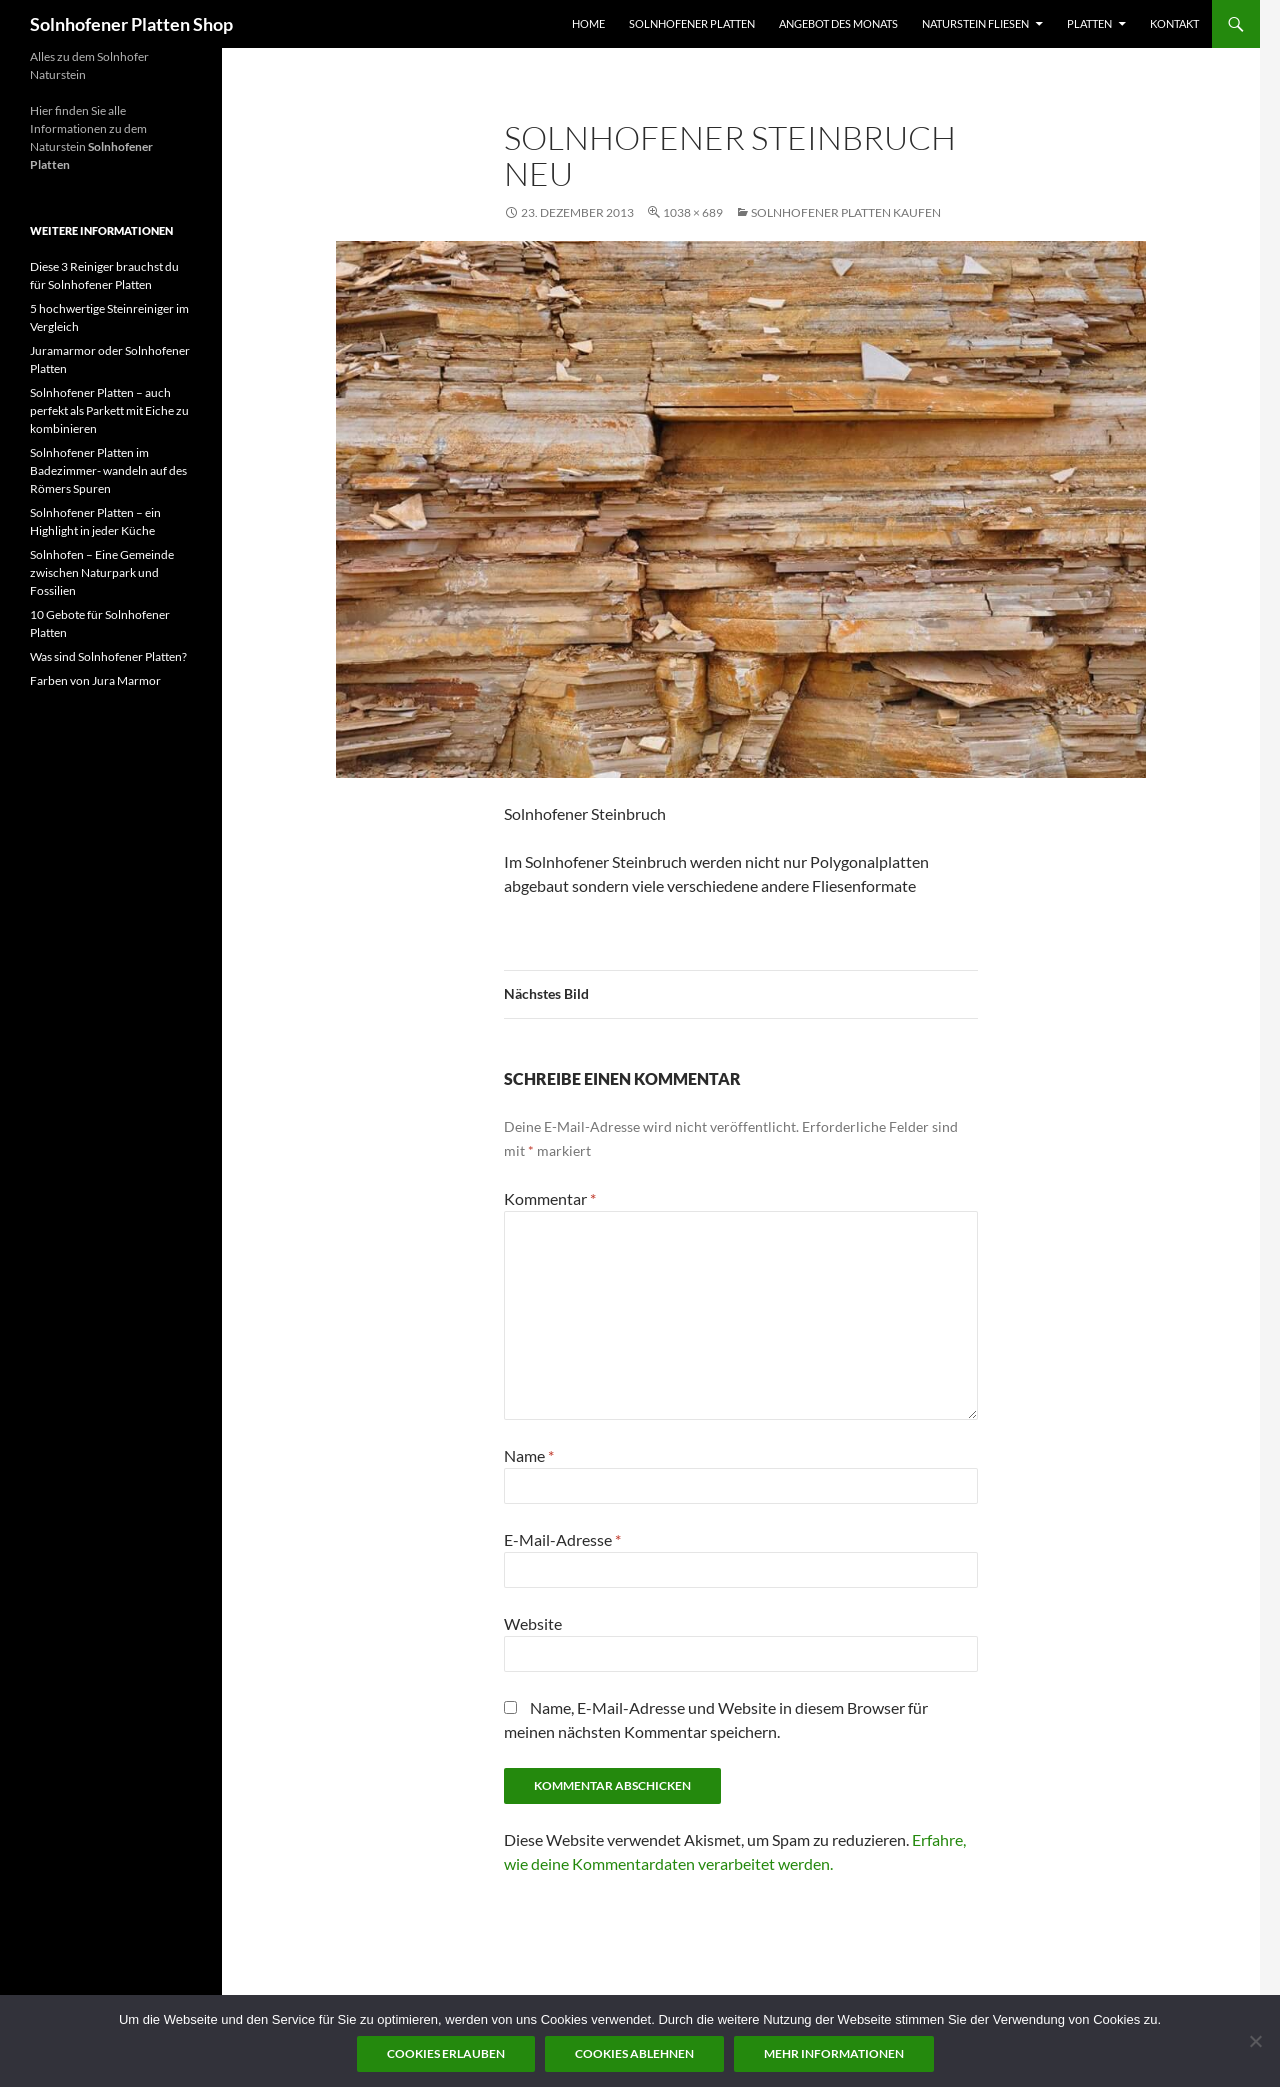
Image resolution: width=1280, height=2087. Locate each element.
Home (588, 23)
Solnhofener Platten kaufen (846, 212)
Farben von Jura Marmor (95, 680)
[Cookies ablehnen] (1255, 2041)
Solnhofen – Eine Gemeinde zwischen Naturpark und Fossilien (102, 572)
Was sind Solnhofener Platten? (108, 656)
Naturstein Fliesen (975, 23)
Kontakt (1174, 23)
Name (529, 1455)
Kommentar (550, 1198)
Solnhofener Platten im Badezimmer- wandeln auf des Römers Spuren (108, 470)
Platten (1089, 23)
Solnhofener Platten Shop (131, 24)
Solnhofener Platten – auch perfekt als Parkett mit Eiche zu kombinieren (109, 410)
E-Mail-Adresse (562, 1539)
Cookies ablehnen (634, 2053)
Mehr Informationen (834, 2053)
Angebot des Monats (838, 23)
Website (533, 1623)
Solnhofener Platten (692, 23)
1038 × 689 (693, 212)
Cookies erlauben (446, 2053)
